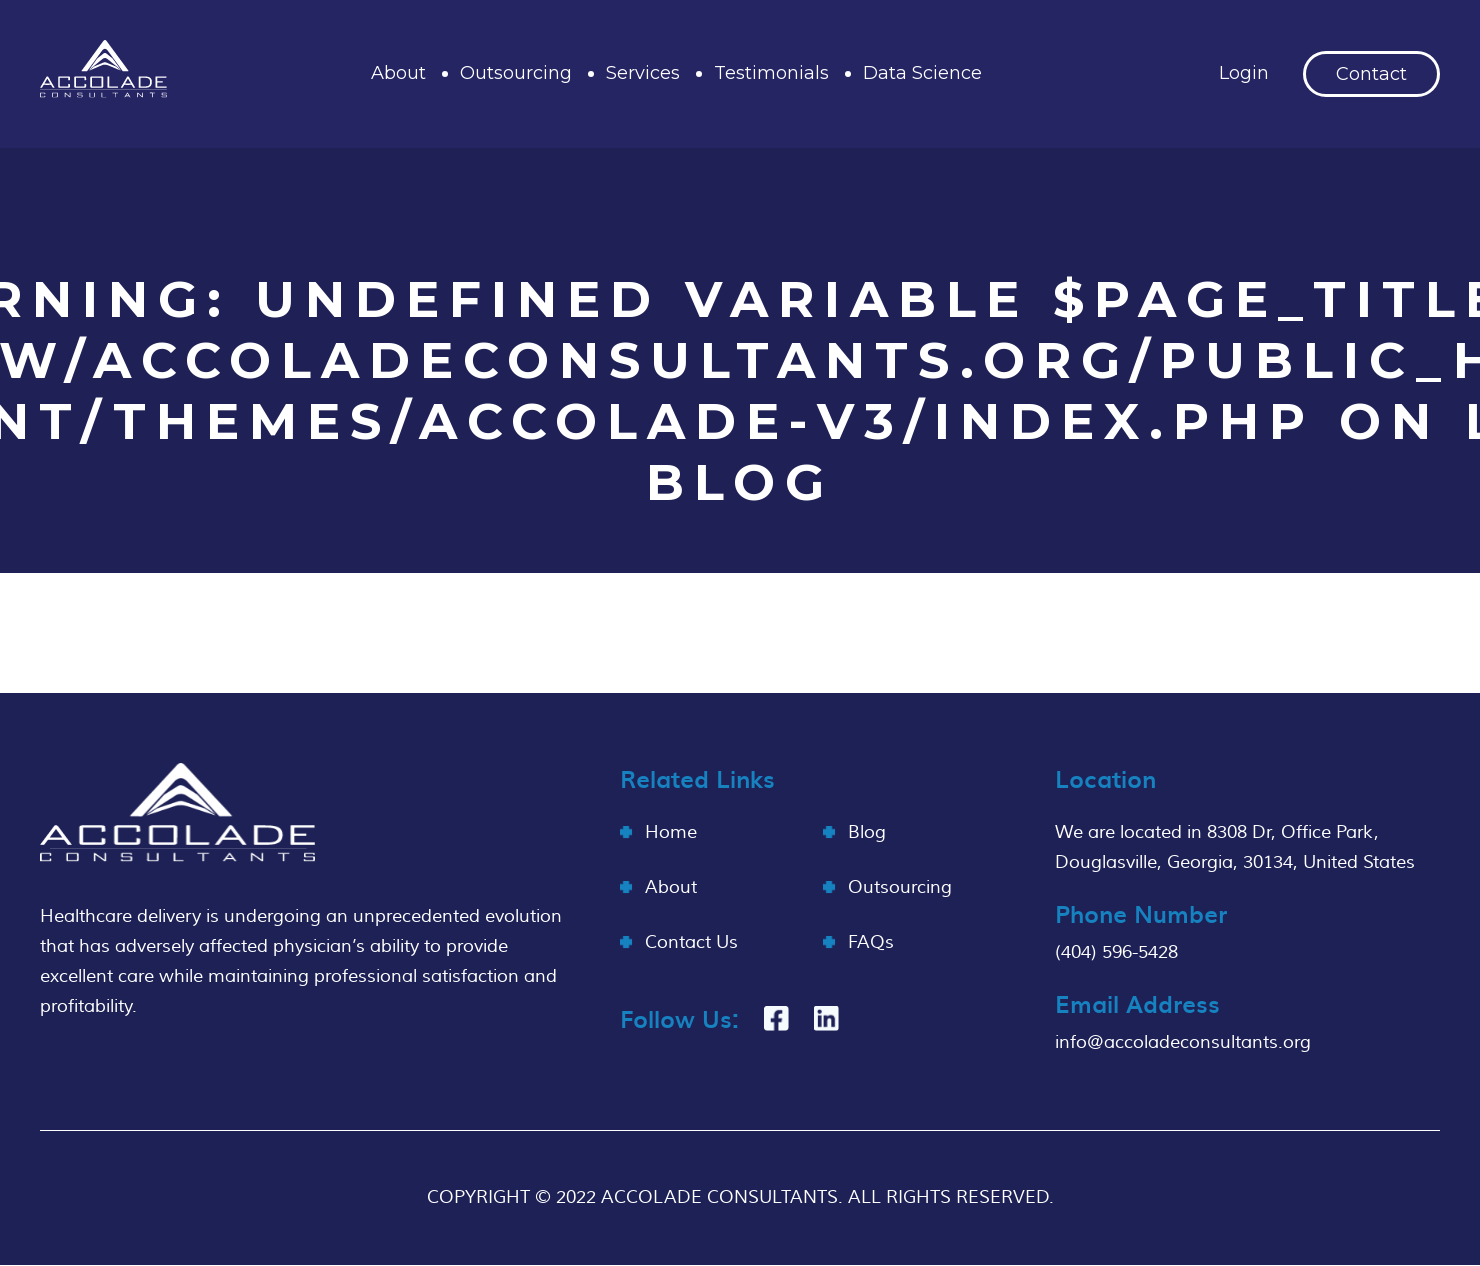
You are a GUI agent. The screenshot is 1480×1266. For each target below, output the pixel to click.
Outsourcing (516, 73)
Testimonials (771, 73)
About (398, 73)
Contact (1371, 74)
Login (1244, 73)
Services (643, 73)
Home (671, 832)
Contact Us (691, 942)
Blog (867, 832)
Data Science (922, 73)
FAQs (871, 942)
